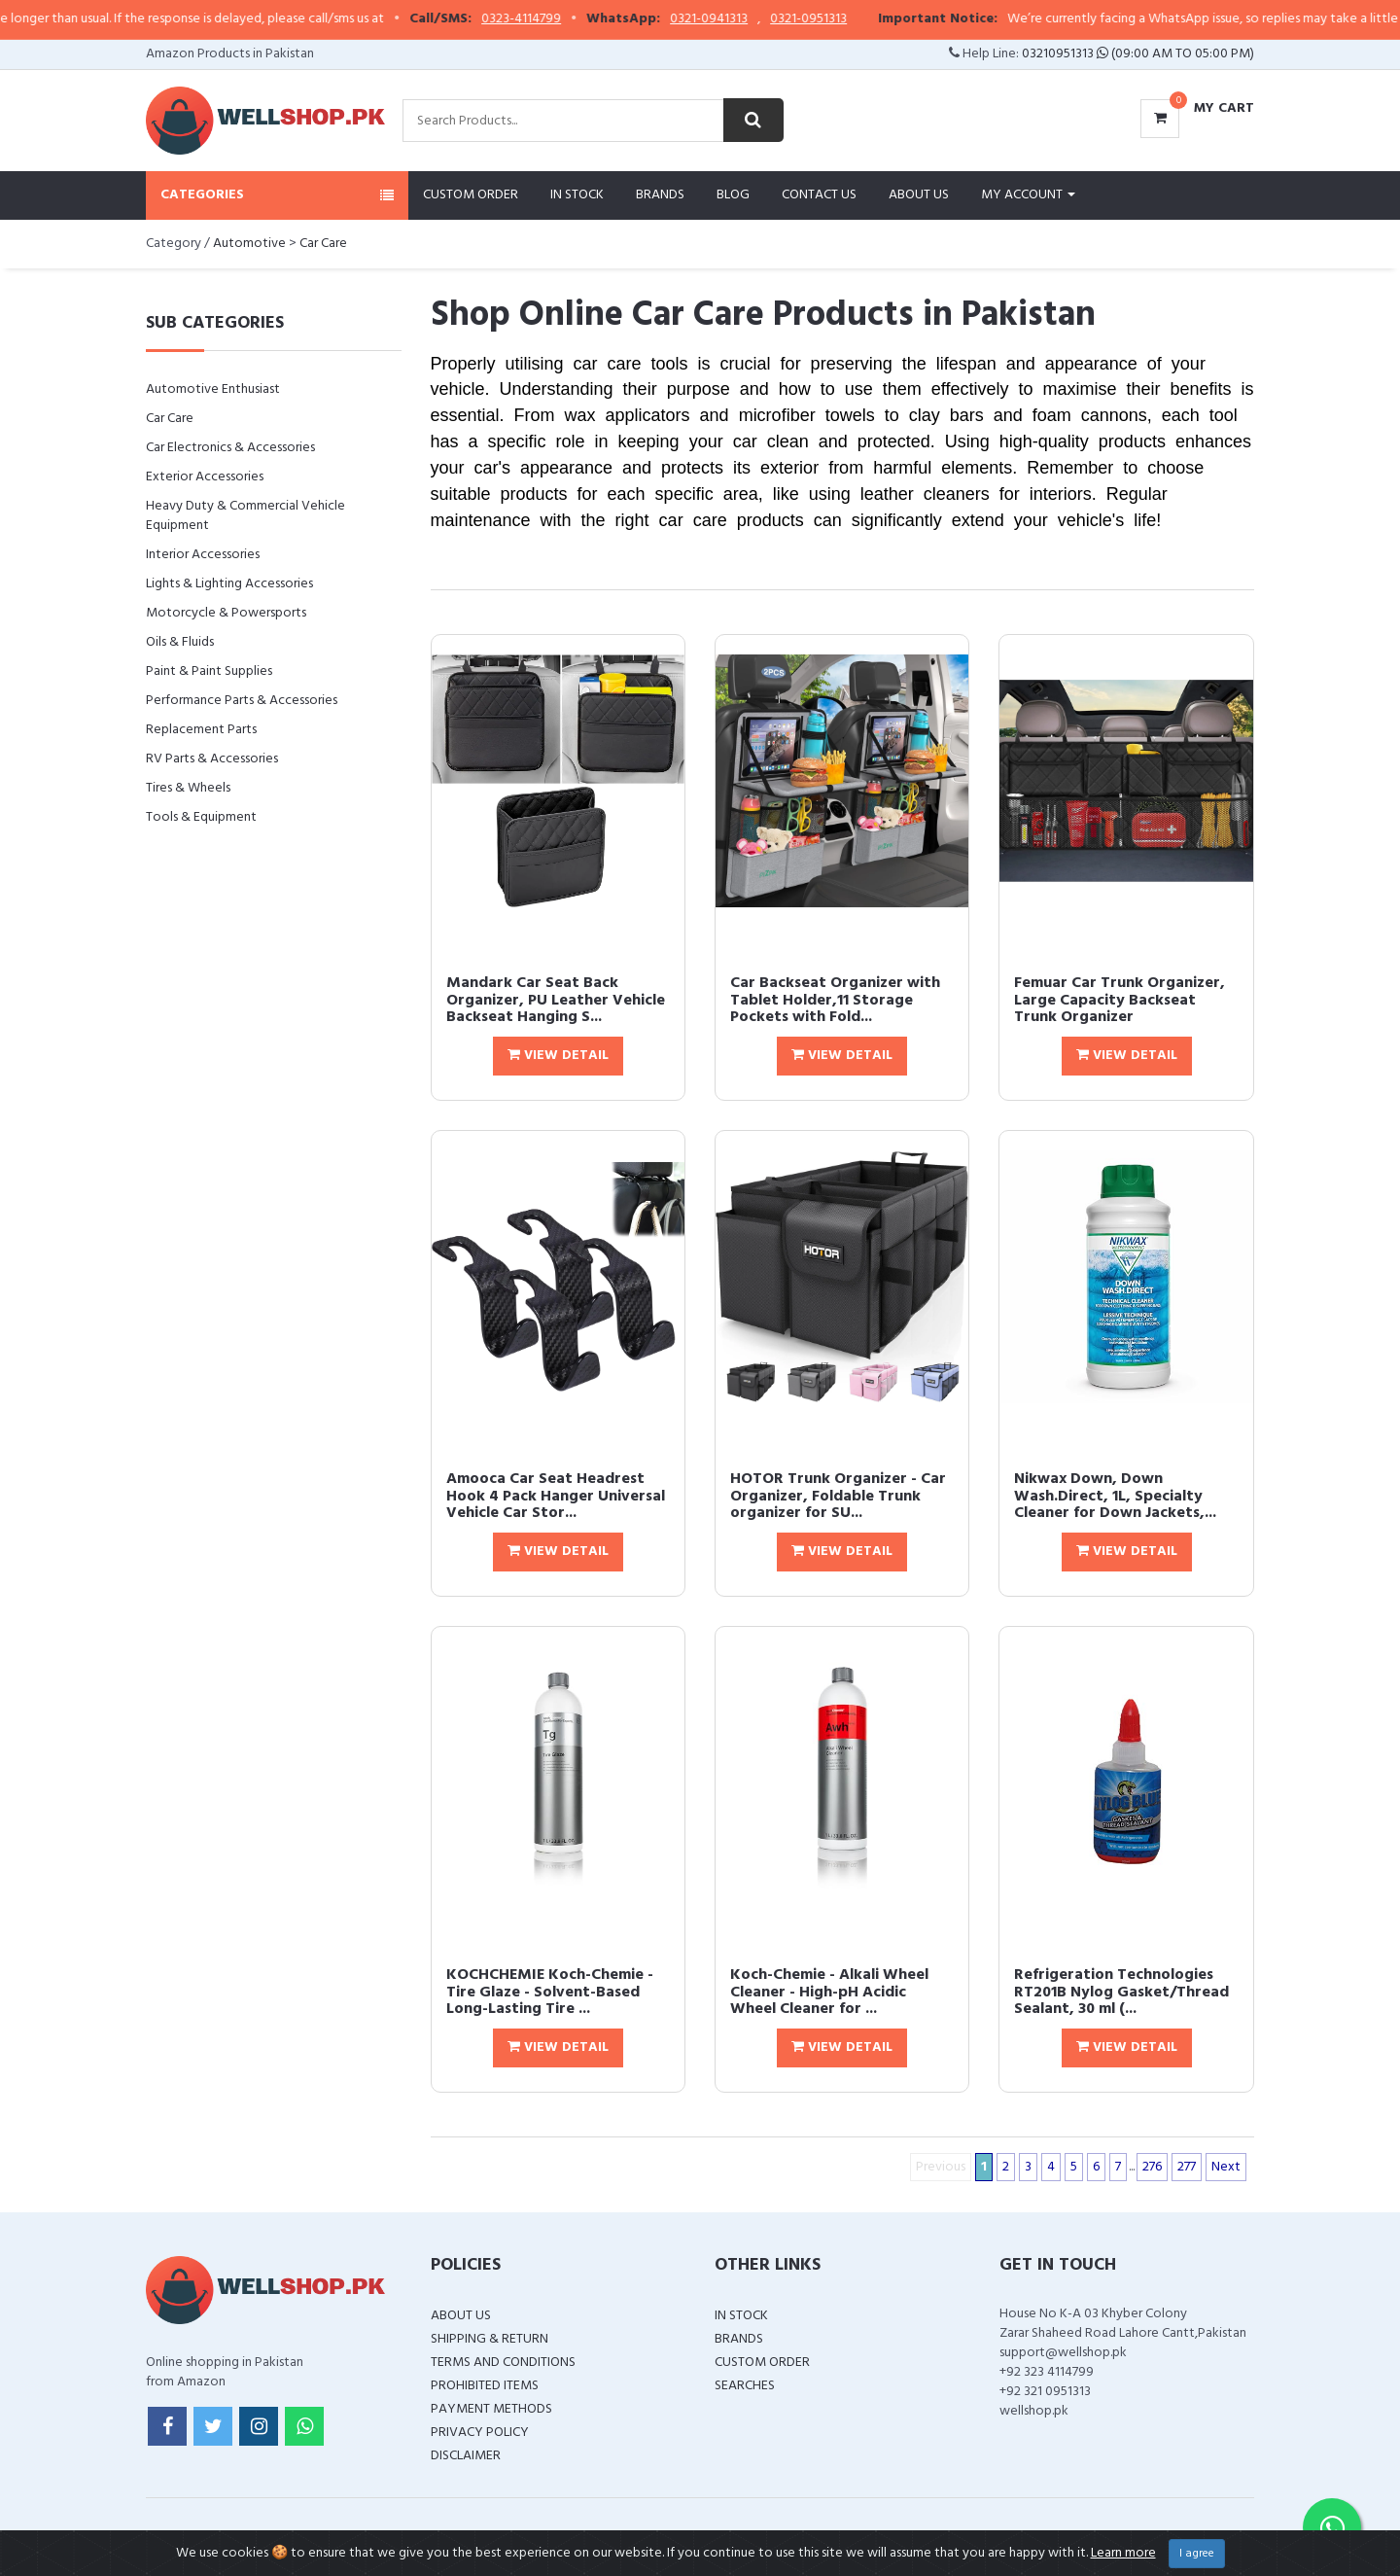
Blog (733, 195)
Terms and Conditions (503, 2362)
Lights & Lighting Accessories (229, 584)
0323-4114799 (556, 19)
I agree (1196, 2553)
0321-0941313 (744, 19)
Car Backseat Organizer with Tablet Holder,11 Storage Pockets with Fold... (835, 1000)
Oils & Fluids (180, 642)
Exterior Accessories (204, 477)
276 (1152, 2167)
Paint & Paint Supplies (209, 671)
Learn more (1123, 2553)
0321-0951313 (843, 19)
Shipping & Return (489, 2339)
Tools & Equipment (201, 817)
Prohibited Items (485, 2386)
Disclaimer (466, 2456)
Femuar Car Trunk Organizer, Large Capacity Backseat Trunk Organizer (1119, 1000)
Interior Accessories (203, 555)
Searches (745, 2386)
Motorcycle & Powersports (226, 613)
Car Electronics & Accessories (230, 448)
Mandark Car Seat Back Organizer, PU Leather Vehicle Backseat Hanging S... (555, 1000)
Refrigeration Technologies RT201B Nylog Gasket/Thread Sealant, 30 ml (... (1121, 1992)
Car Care (323, 243)
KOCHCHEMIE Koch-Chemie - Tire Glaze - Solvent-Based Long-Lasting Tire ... (549, 1992)
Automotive (249, 243)
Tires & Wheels (188, 788)
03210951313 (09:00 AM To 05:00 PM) (1138, 54)
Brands (660, 195)
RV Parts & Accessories (212, 759)
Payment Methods (491, 2409)
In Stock (577, 195)
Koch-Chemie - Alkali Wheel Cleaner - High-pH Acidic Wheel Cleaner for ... (829, 1992)
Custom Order (470, 195)
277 (1186, 2167)
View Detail (558, 1055)
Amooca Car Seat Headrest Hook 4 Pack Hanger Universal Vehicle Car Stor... (555, 1496)
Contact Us (819, 195)
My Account (1028, 195)
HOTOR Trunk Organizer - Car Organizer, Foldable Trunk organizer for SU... (838, 1496)
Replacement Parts (201, 730)
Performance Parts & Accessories (241, 700)
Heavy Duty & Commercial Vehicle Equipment (245, 516)
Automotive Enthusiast (213, 389)
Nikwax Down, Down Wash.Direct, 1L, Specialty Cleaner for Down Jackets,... (1115, 1496)
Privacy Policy (480, 2432)
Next (1226, 2167)
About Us (919, 195)
